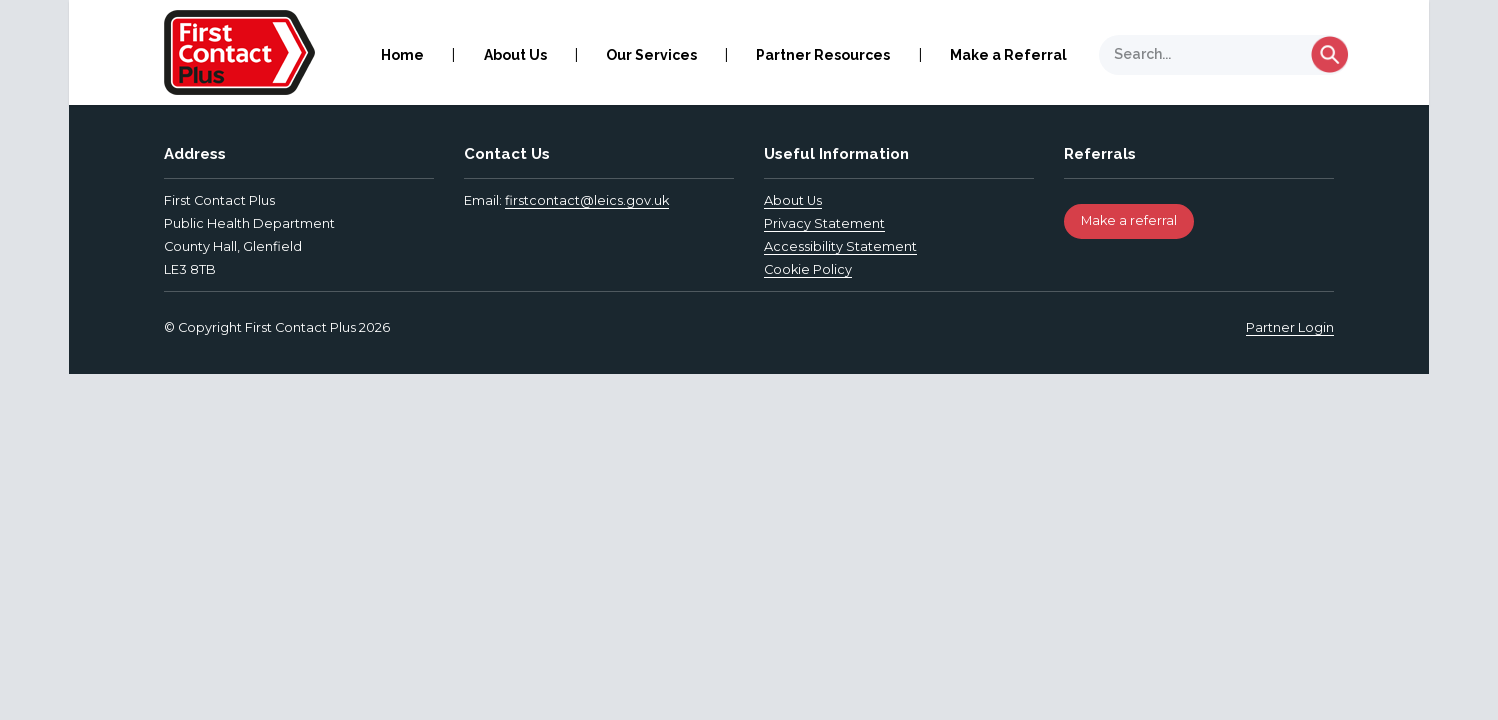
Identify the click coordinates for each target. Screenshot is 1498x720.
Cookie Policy (808, 269)
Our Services (651, 55)
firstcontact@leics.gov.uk (587, 200)
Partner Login (1290, 327)
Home (402, 55)
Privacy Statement (824, 223)
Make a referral (1129, 220)
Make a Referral (1008, 55)
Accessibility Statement (840, 246)
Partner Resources (823, 55)
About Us (515, 55)
